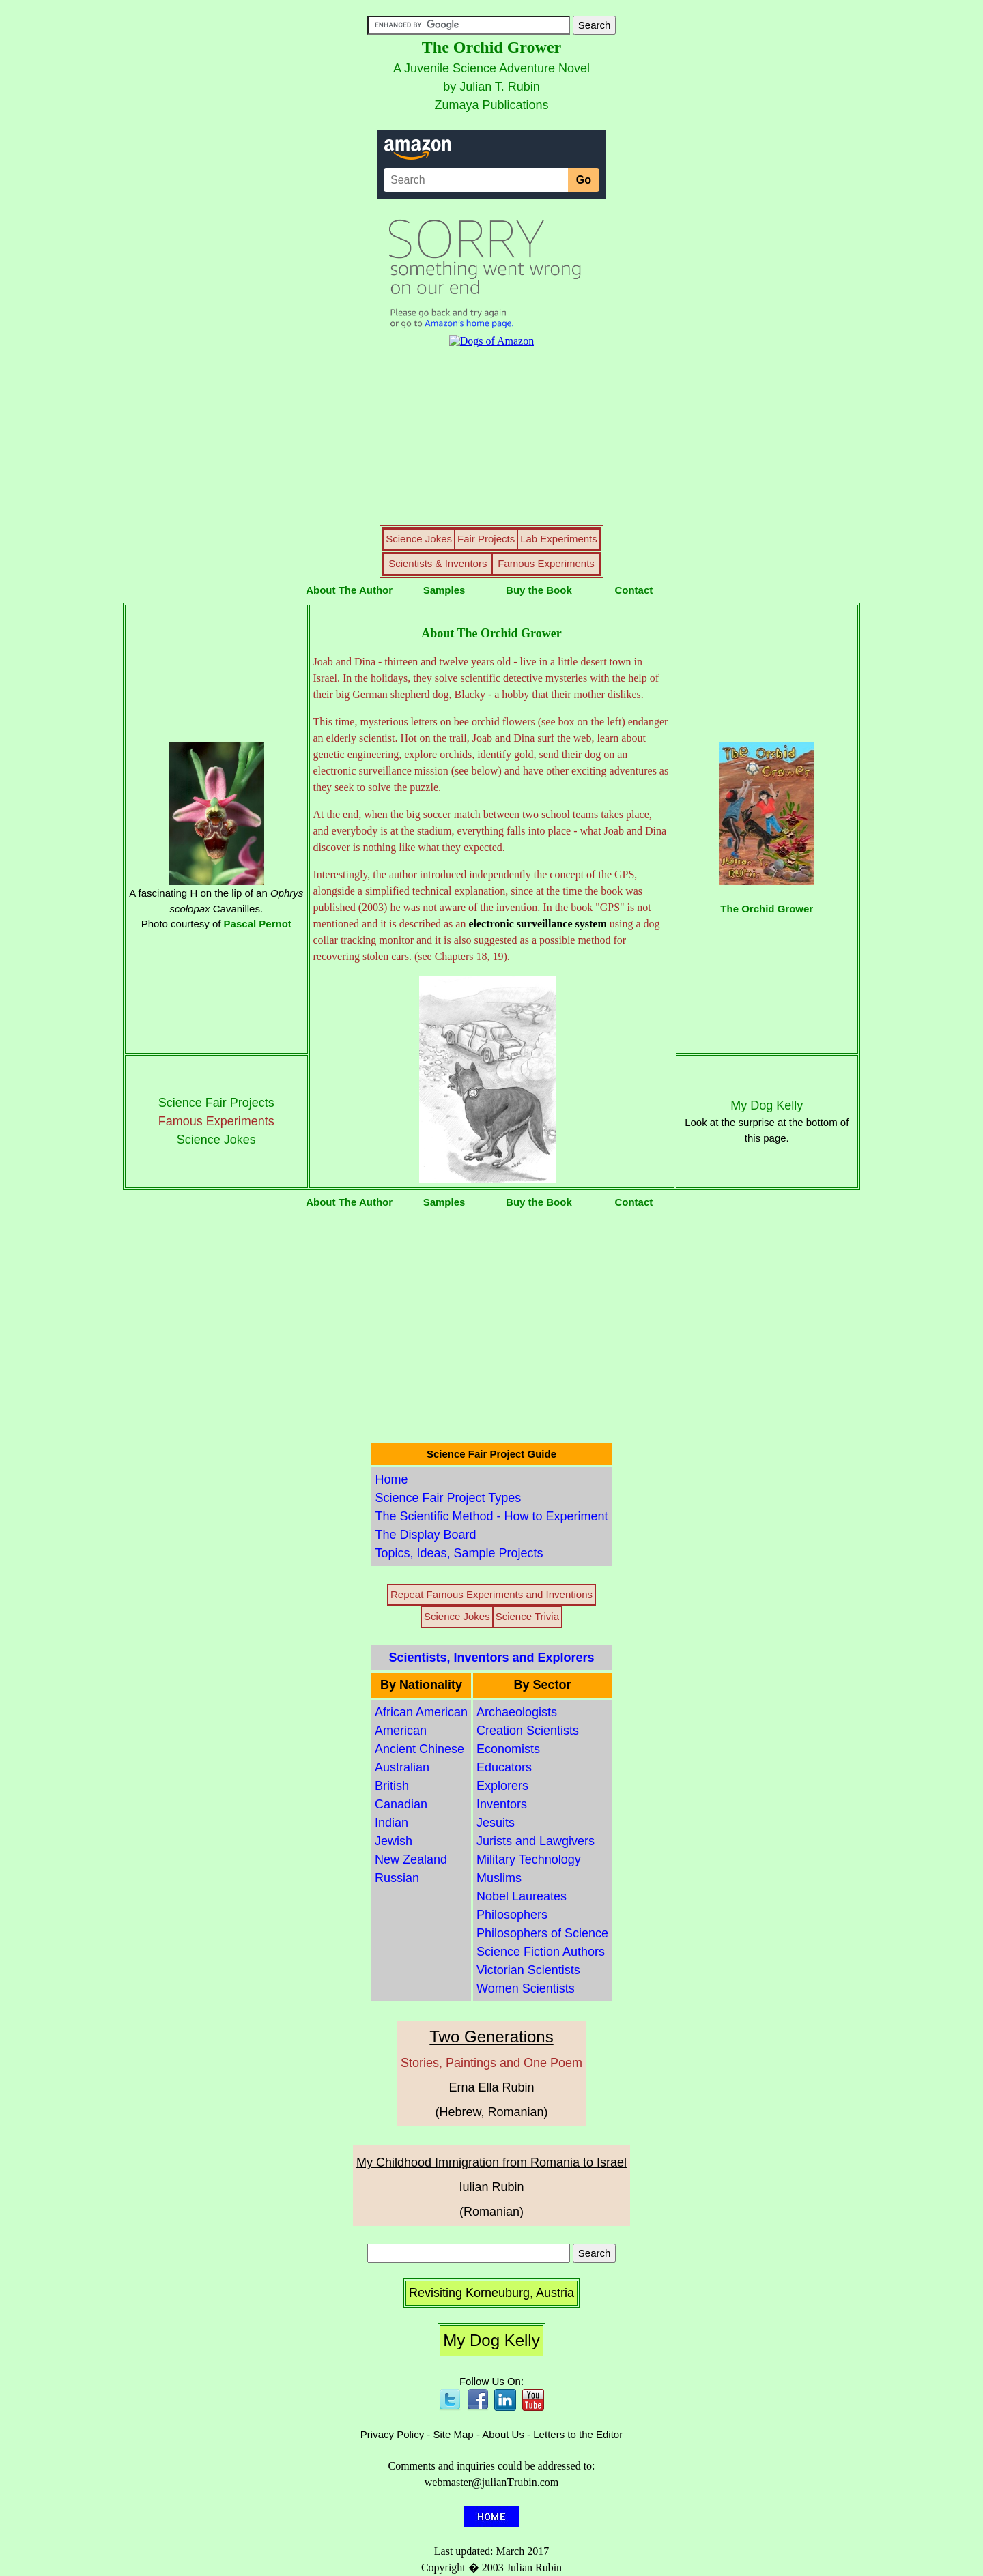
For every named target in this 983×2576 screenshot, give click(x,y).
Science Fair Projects (216, 1103)
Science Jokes (216, 1139)
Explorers (502, 1786)
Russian (397, 1878)
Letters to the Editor (578, 2434)
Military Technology (528, 1859)
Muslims (499, 1878)
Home (391, 1479)
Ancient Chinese (419, 1749)
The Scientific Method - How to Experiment (491, 1516)
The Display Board (425, 1535)
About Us (503, 2434)
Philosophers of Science (542, 1933)
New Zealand (411, 1859)
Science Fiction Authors (540, 1951)
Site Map (453, 2434)
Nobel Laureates (521, 1896)
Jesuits (495, 1822)
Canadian (401, 1804)
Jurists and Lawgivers (535, 1841)
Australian (402, 1767)
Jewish (393, 1841)
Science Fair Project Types (448, 1498)
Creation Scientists (527, 1730)
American (401, 1730)
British (392, 1786)
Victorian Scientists (528, 1970)
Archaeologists (516, 1712)
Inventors (501, 1804)
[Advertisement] (491, 1325)
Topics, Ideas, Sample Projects (459, 1553)
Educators (504, 1767)
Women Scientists (525, 1988)
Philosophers (511, 1915)
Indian (391, 1822)
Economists (508, 1749)
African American (421, 1712)
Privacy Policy (392, 2434)
